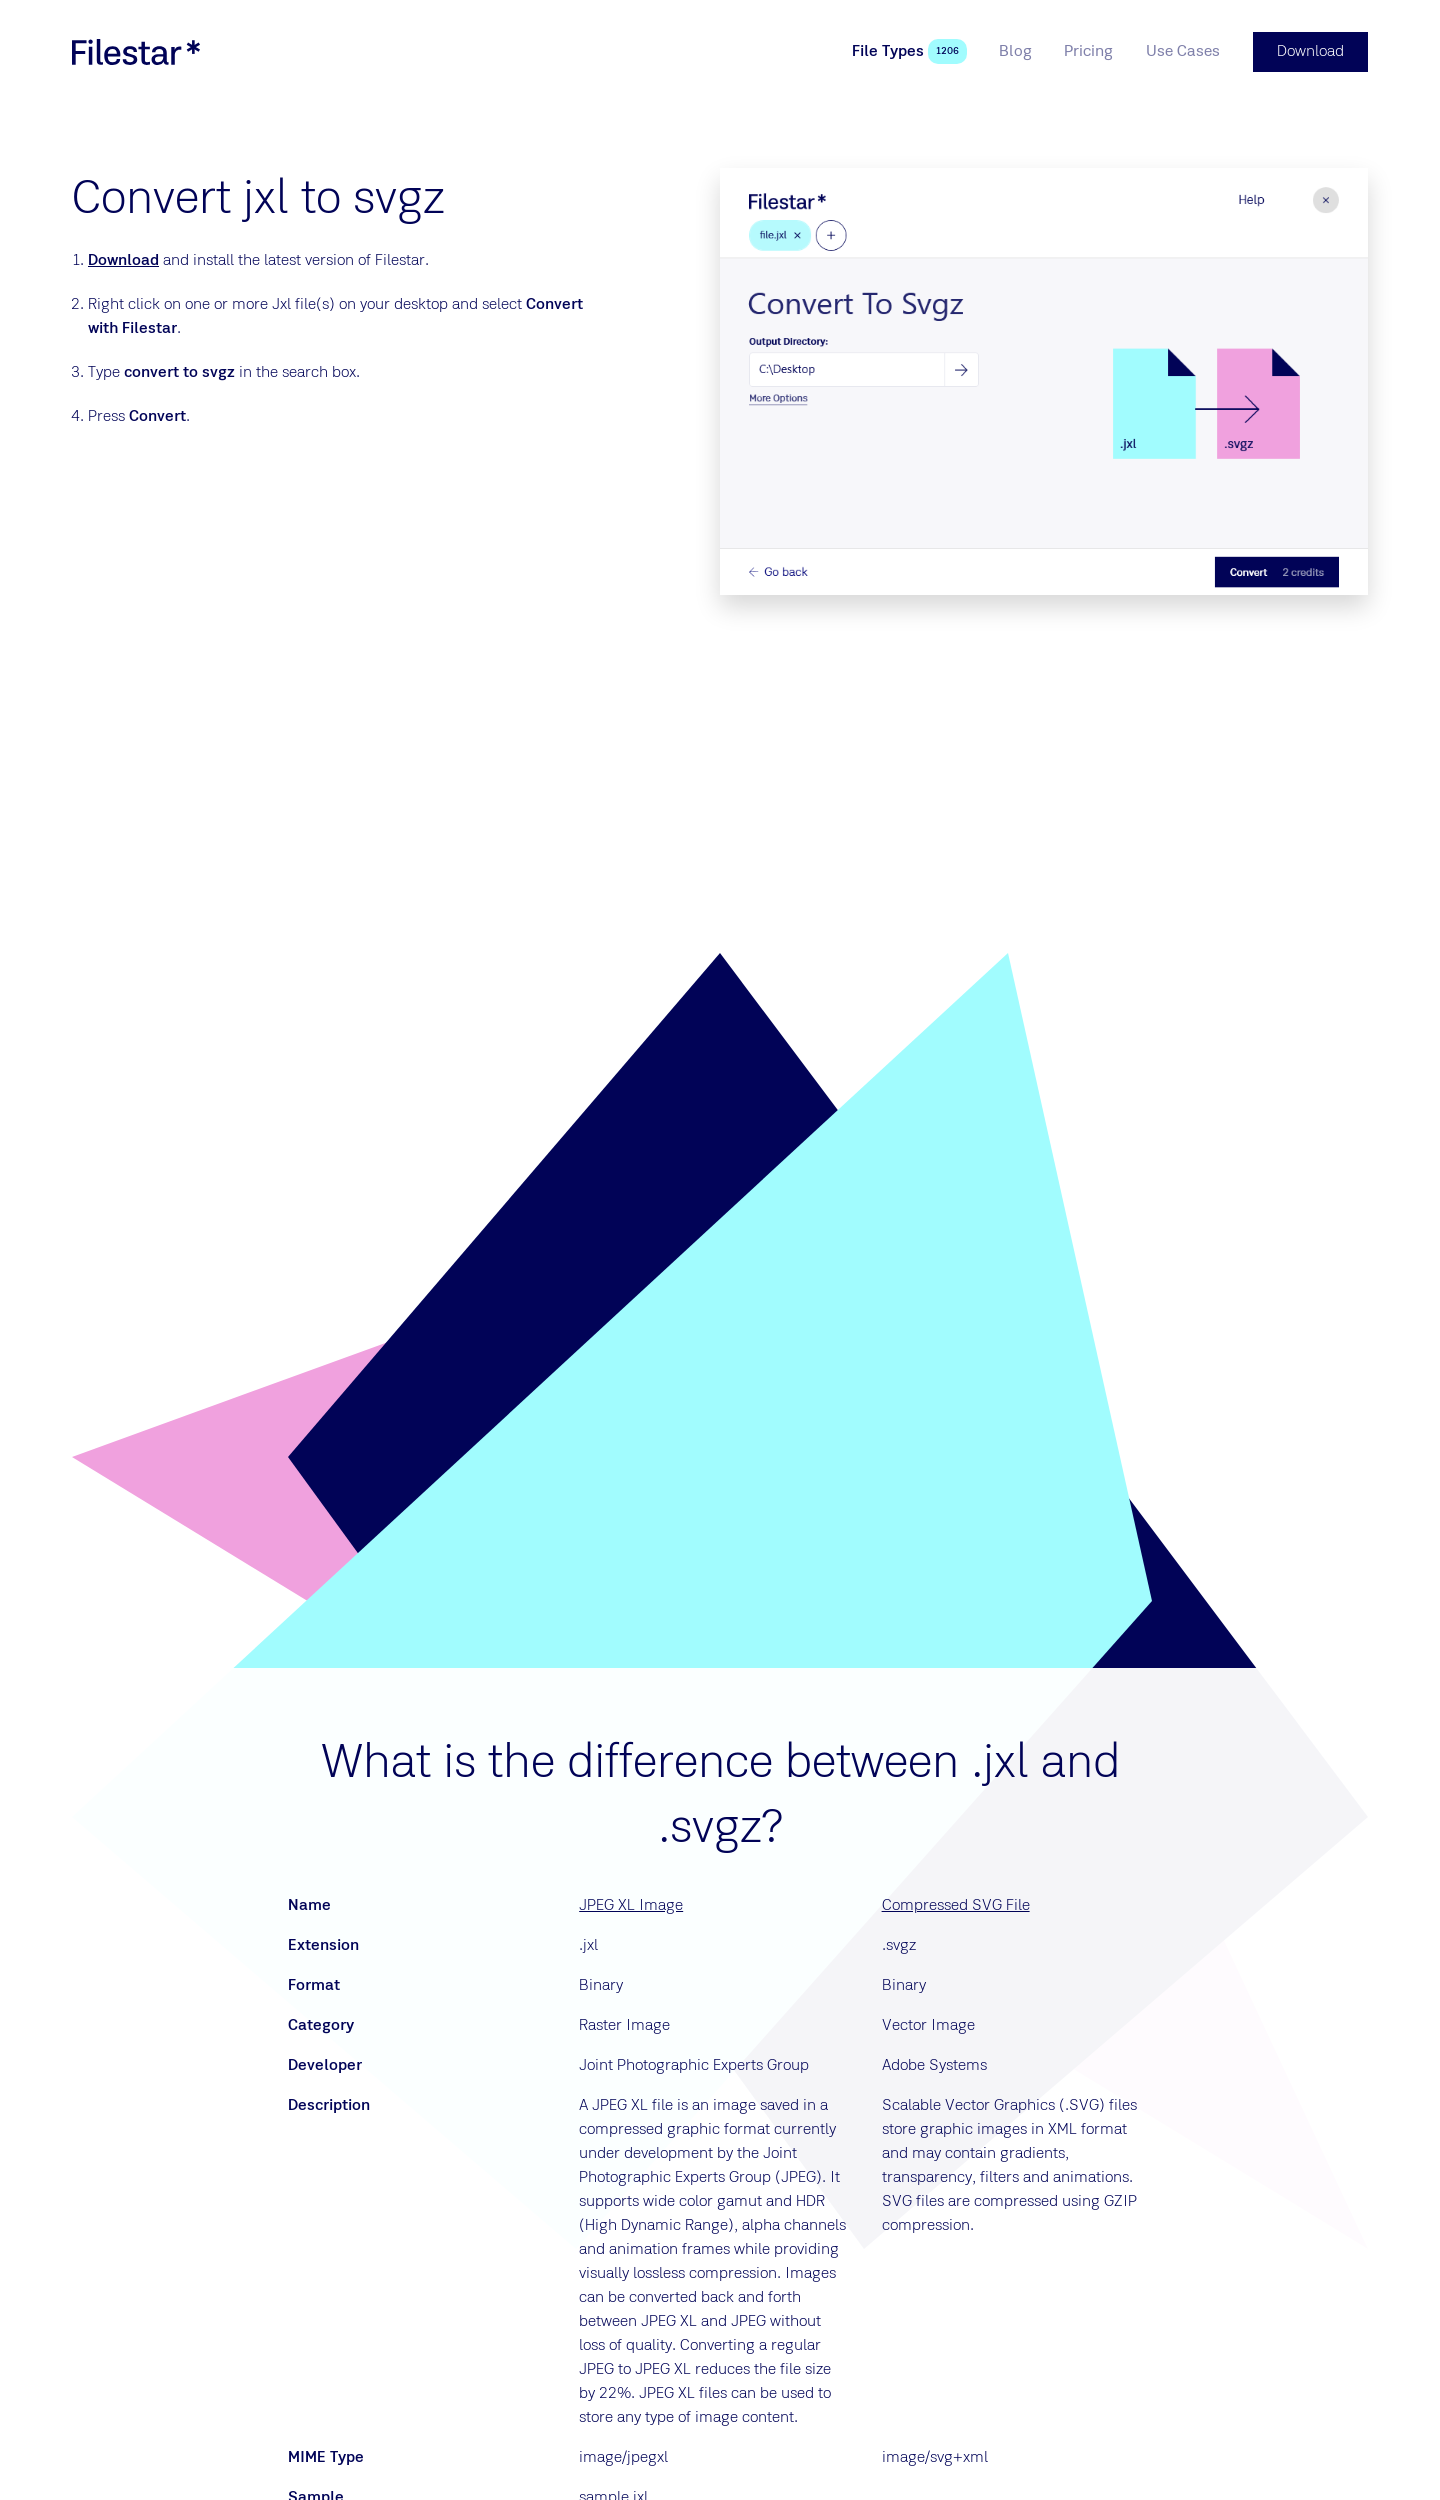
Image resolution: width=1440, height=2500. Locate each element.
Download (123, 261)
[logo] (136, 52)
